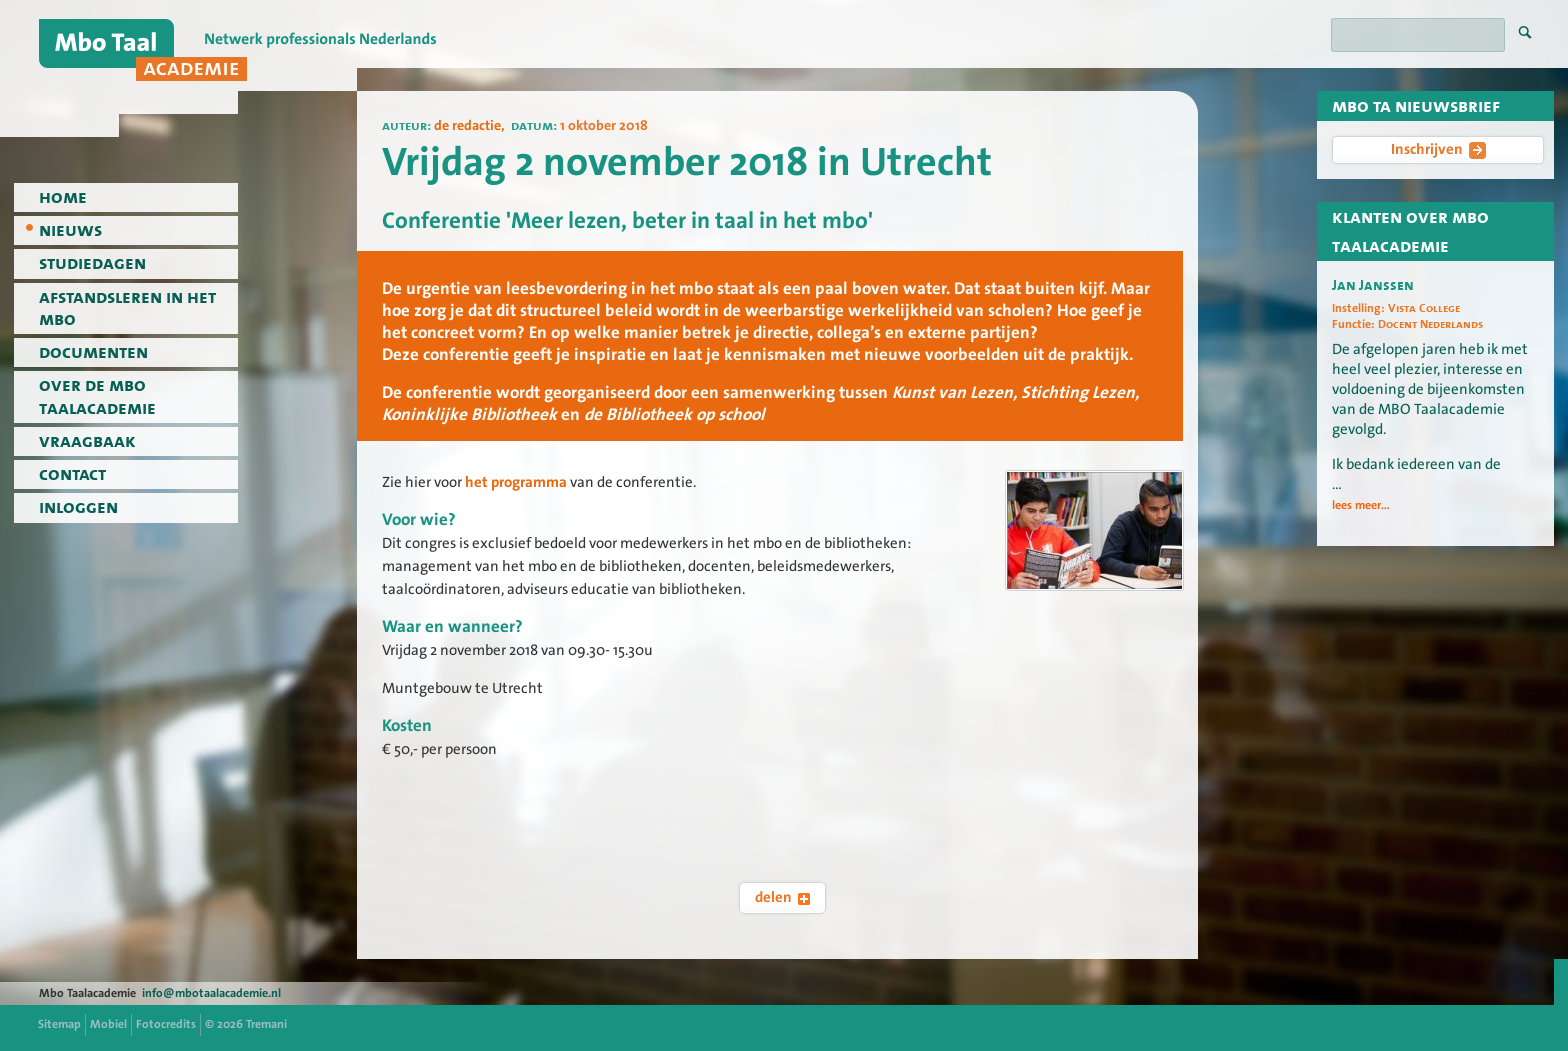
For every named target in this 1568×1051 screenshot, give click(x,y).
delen (782, 897)
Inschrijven (1438, 149)
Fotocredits (166, 1024)
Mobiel (108, 1024)
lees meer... (1361, 505)
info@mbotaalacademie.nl (211, 993)
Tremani (266, 1024)
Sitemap (59, 1024)
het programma (516, 482)
